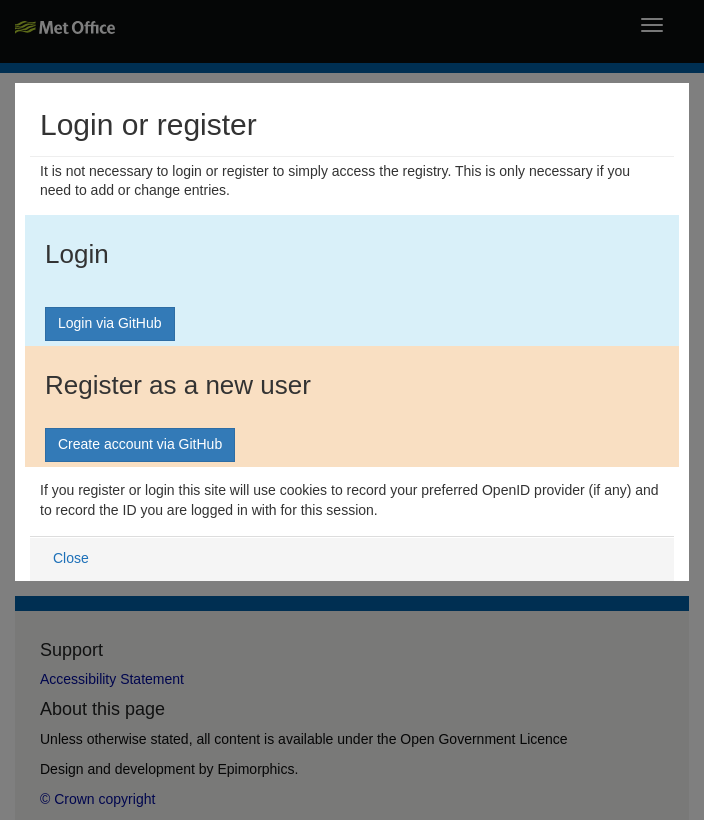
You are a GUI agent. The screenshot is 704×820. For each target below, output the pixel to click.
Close (71, 558)
